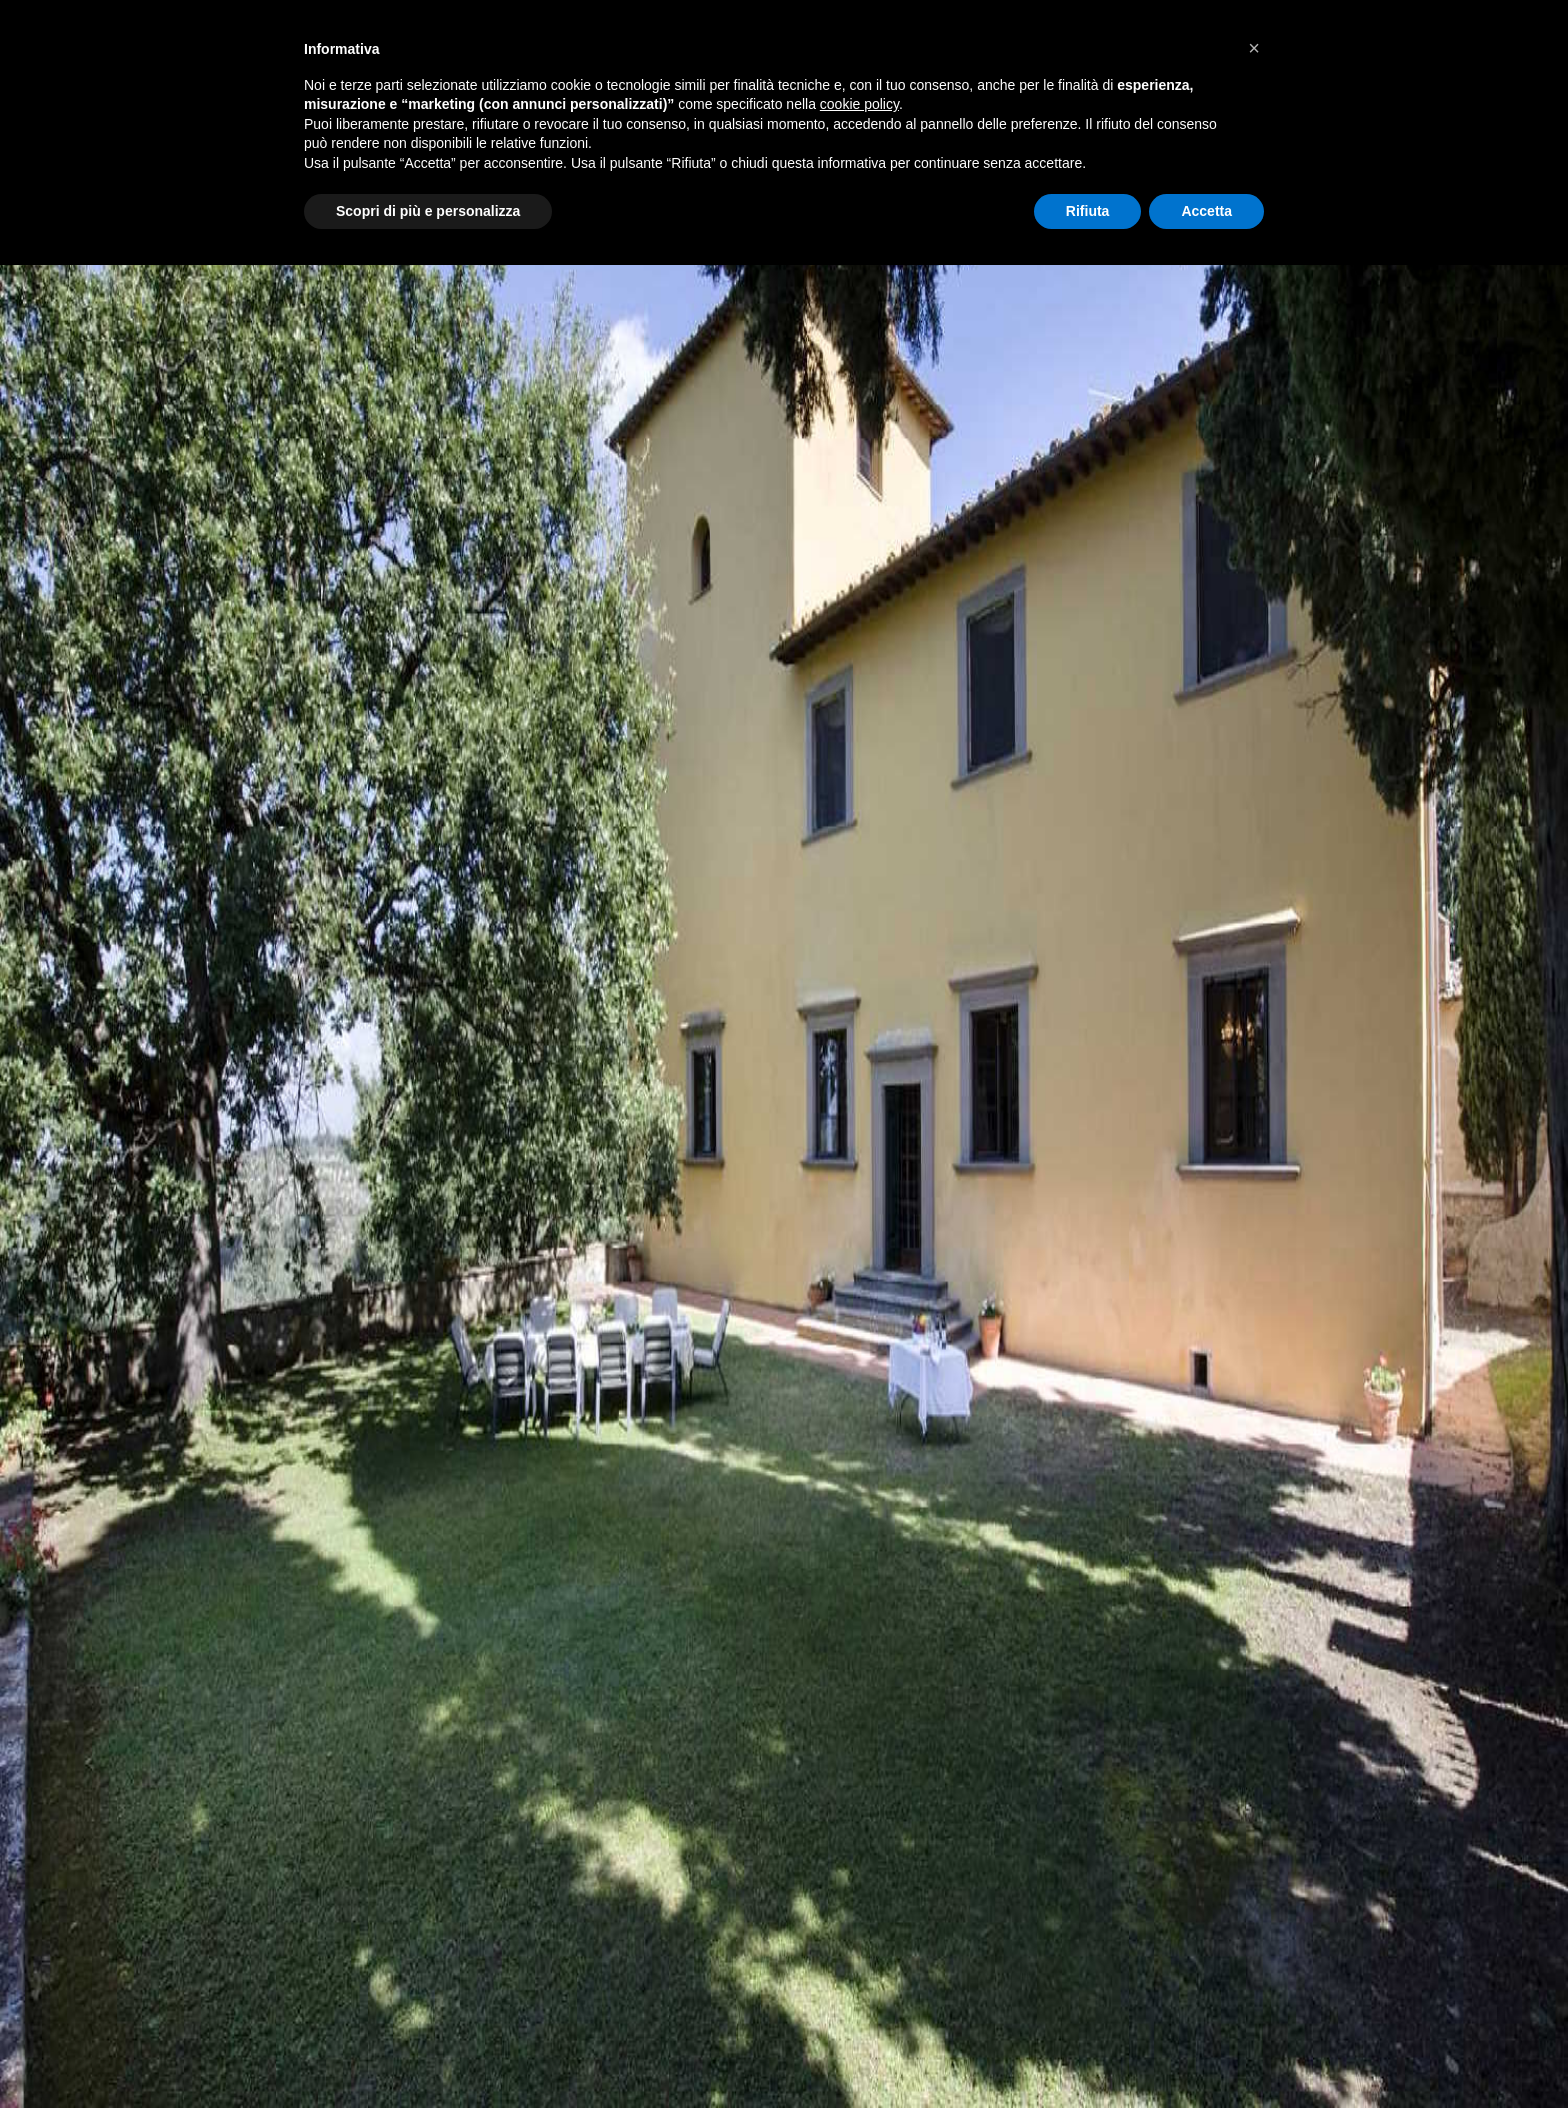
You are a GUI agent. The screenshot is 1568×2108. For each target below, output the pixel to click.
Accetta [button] (1206, 211)
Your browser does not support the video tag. (784, 1054)
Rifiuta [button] (1088, 211)
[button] (1254, 48)
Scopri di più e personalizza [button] (428, 211)
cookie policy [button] (859, 104)
